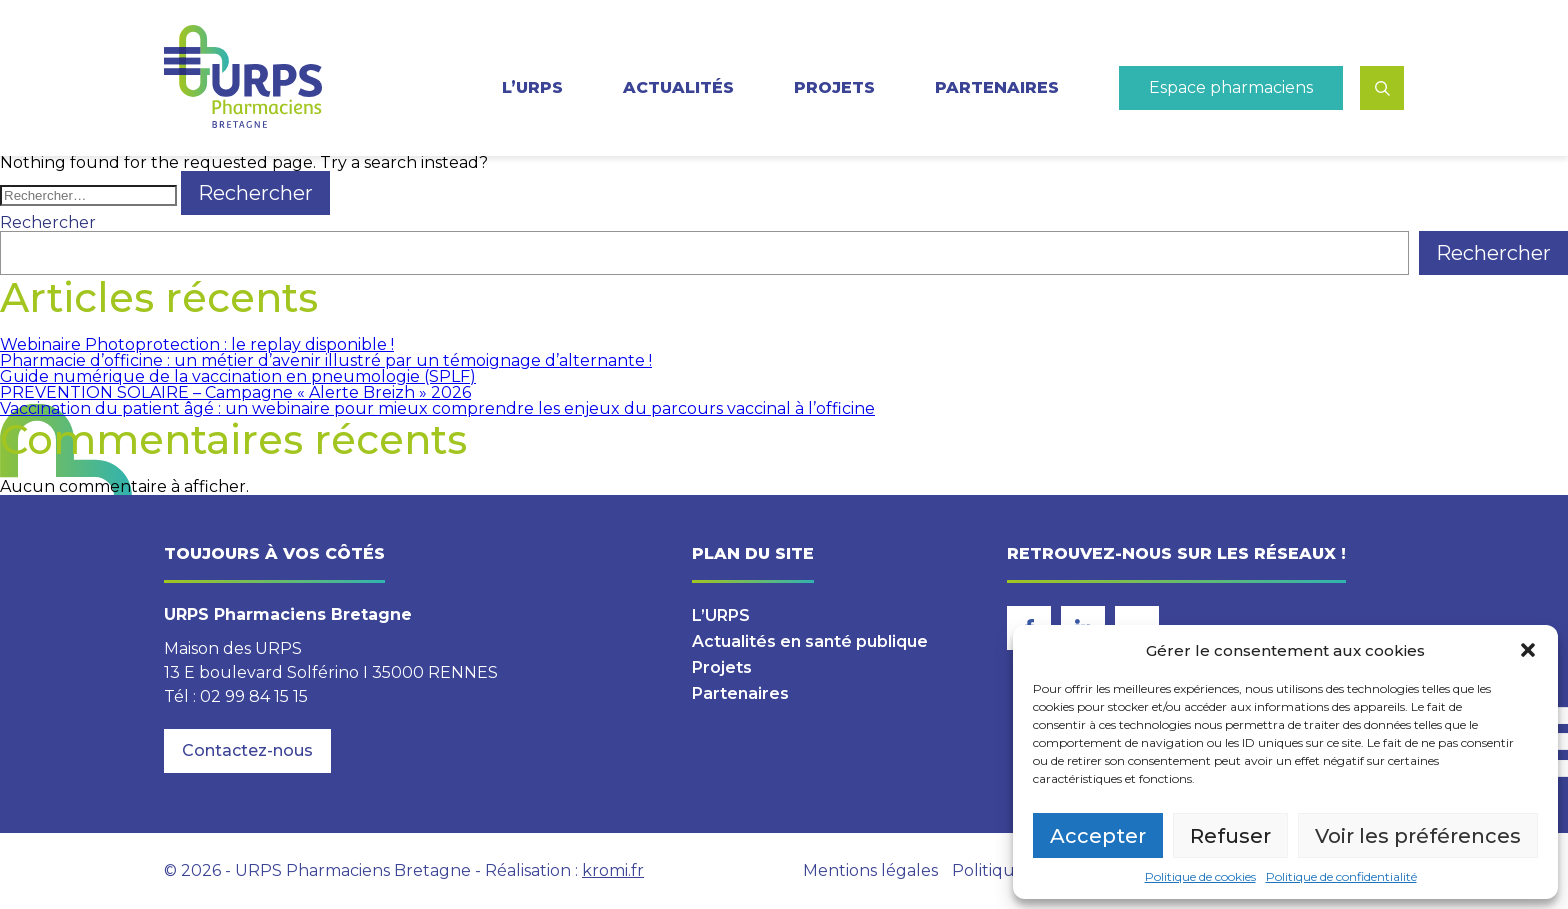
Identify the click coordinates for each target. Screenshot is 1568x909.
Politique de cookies (1200, 876)
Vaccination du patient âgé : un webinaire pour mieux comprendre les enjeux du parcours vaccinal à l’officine (437, 408)
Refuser (1230, 836)
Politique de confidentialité (1341, 876)
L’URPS (532, 88)
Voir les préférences (1418, 836)
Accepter (1098, 836)
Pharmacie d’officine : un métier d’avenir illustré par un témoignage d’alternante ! (326, 360)
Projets (834, 88)
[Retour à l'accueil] (243, 78)
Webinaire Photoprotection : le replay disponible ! (197, 344)
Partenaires (997, 88)
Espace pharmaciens (1231, 87)
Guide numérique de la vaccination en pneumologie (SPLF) (238, 376)
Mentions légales (870, 870)
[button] (1528, 650)
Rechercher (48, 222)
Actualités (678, 88)
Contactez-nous (247, 750)
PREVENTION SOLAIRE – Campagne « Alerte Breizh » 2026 (235, 392)
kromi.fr (613, 870)
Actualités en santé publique (810, 641)
